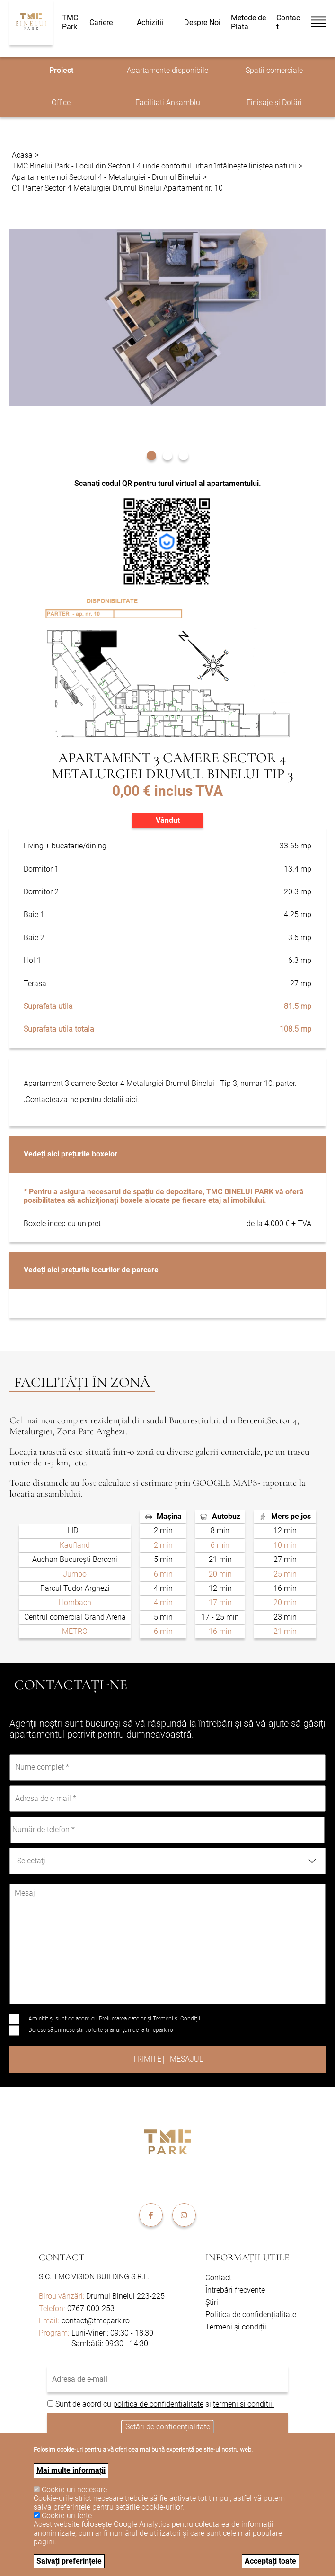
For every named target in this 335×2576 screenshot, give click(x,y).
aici (131, 1099)
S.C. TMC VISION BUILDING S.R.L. (94, 2276)
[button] (151, 454)
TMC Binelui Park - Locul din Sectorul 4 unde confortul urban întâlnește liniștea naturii (154, 166)
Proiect (61, 70)
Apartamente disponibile (167, 70)
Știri (211, 2302)
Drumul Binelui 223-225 (102, 2296)
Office (61, 102)
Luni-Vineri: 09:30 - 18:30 (112, 2333)
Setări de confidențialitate (167, 2426)
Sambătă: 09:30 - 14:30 (109, 2343)
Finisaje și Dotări (274, 102)
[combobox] (167, 1861)
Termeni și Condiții (176, 2018)
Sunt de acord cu (84, 2404)
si (208, 2404)
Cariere (101, 22)
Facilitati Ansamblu (167, 102)
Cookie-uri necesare (74, 2489)
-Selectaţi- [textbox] (31, 1860)
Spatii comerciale (274, 70)
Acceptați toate (270, 2561)
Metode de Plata (248, 22)
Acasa (22, 155)
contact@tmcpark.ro (96, 2320)
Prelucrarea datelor (122, 2018)
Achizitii (150, 22)
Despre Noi (202, 22)
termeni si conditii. (243, 2404)
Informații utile (247, 2257)
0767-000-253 (91, 2308)
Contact (288, 22)
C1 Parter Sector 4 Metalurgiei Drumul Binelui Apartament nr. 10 (117, 188)
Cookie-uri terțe (67, 2515)
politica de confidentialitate (158, 2404)
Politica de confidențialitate (250, 2314)
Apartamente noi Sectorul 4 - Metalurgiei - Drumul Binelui (106, 177)
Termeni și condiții (235, 2326)
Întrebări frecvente (235, 2289)
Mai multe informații (71, 2470)
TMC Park (70, 22)
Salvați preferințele (69, 2561)
